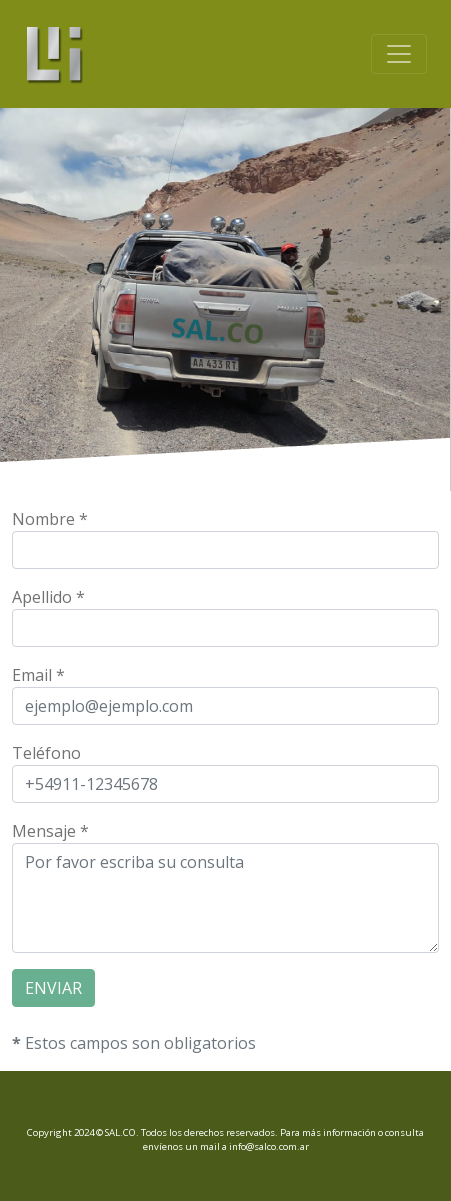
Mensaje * (50, 831)
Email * (38, 675)
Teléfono (46, 753)
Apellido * (48, 597)
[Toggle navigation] (399, 54)
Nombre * (50, 519)
